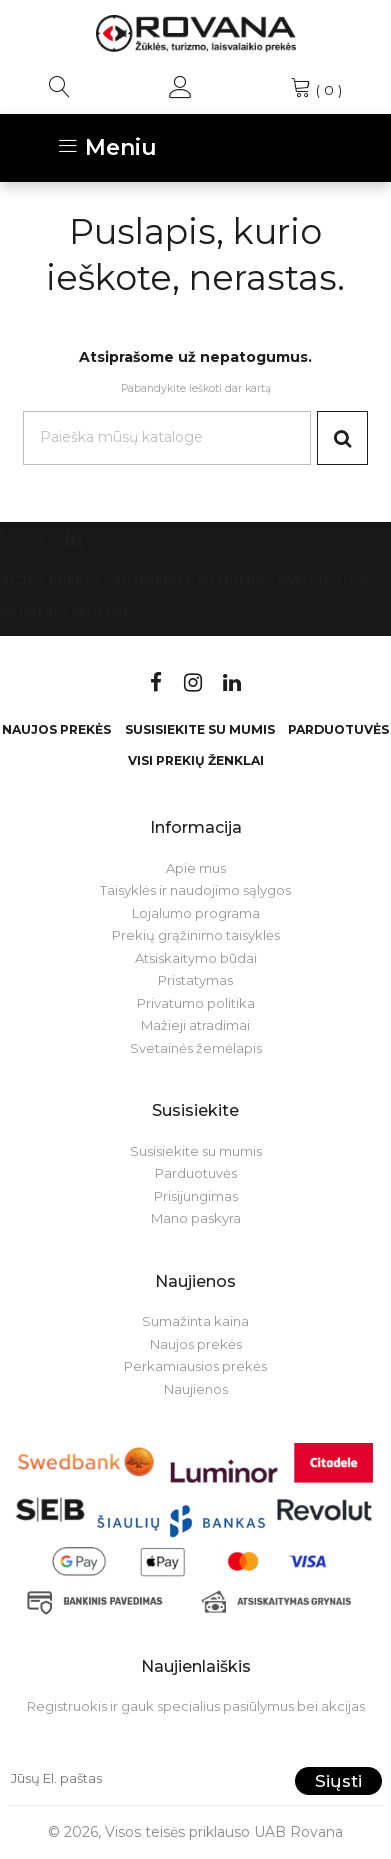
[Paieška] (167, 437)
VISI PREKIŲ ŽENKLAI (196, 760)
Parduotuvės (327, 580)
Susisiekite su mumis (188, 580)
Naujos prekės (56, 729)
